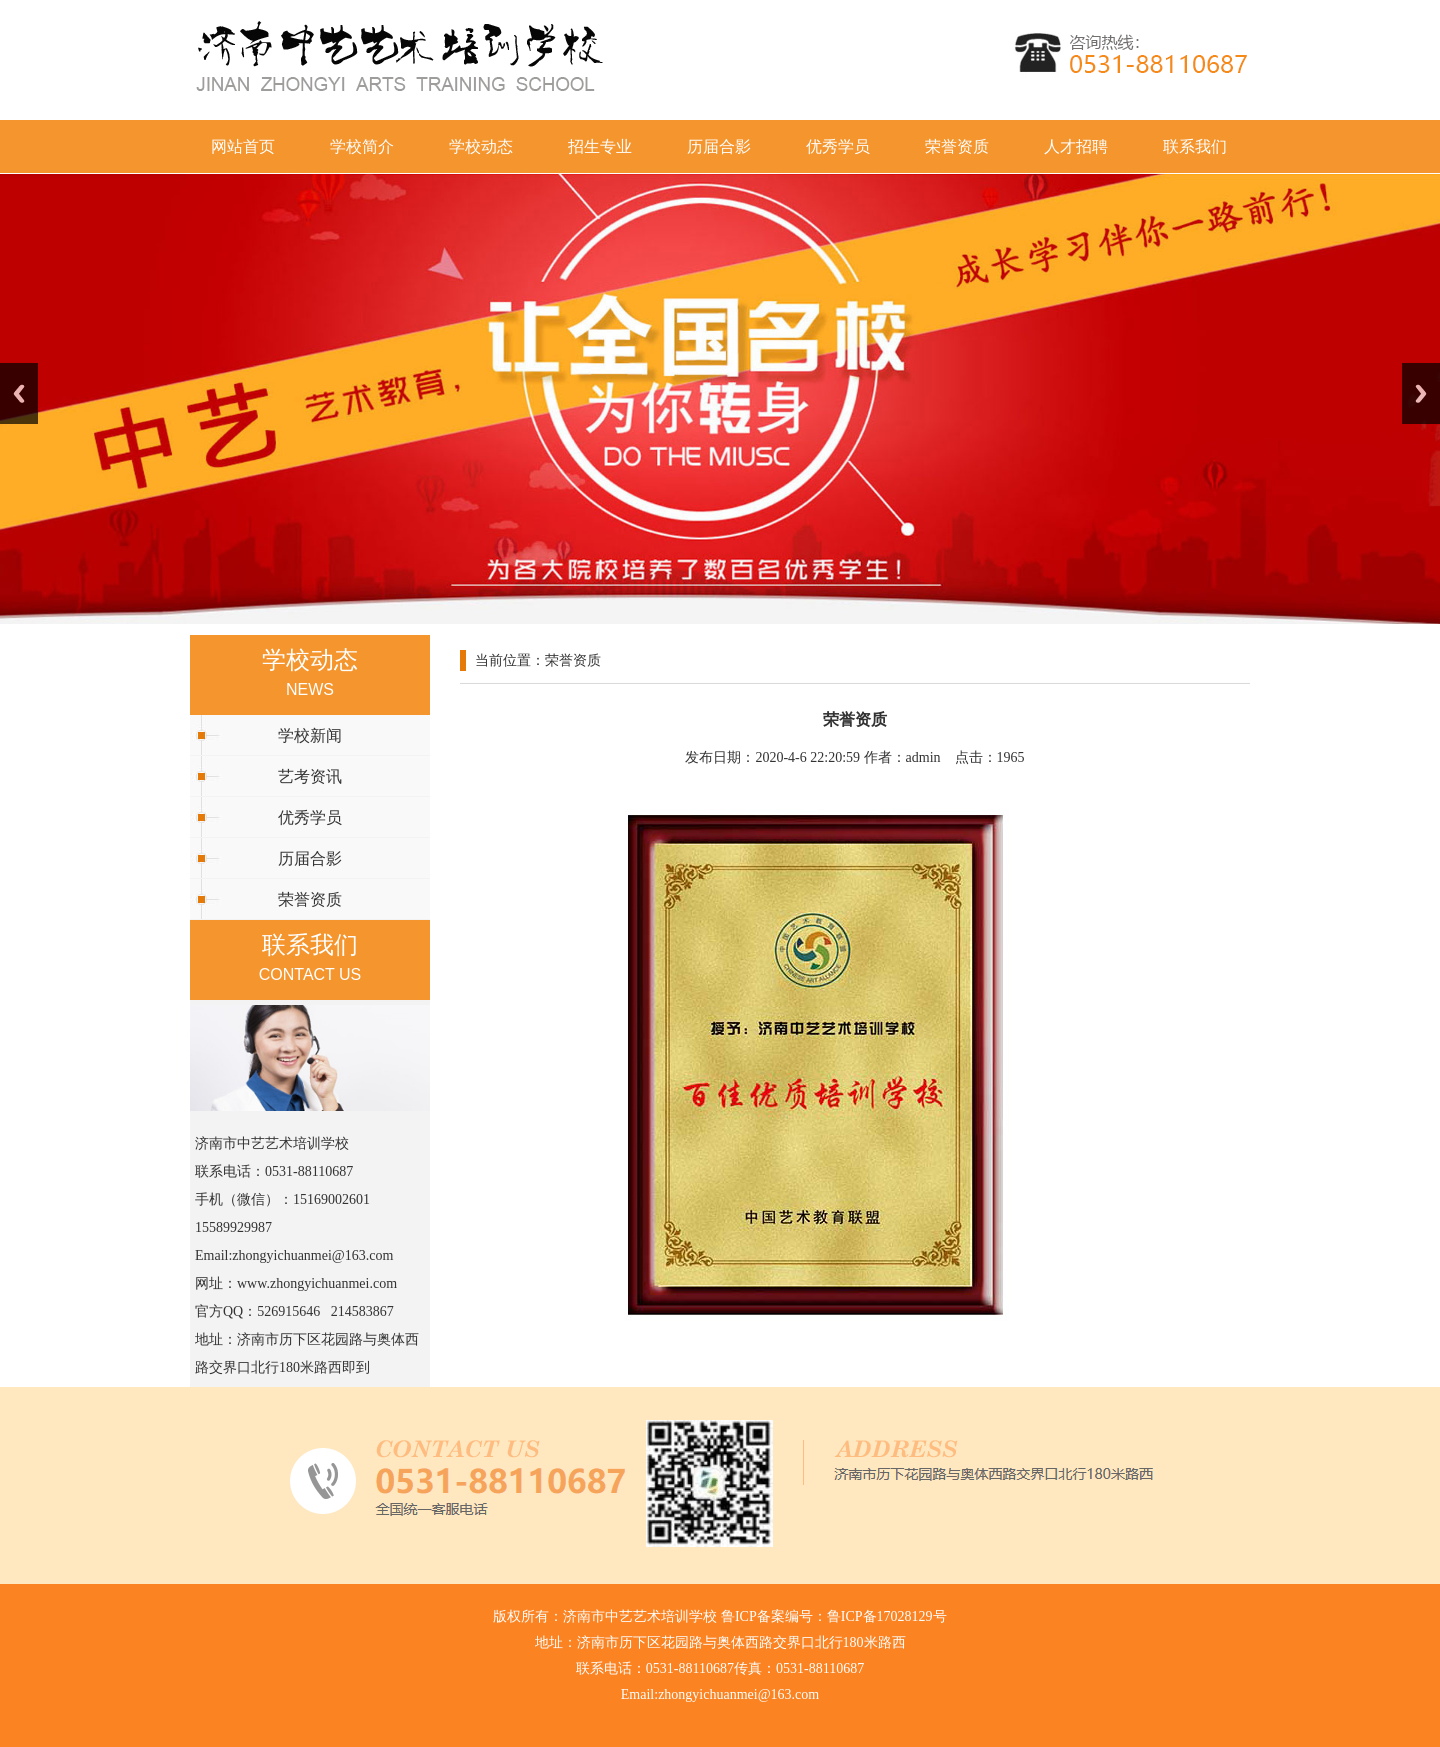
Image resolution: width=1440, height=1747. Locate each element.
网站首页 (243, 146)
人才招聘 (1076, 146)
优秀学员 (838, 146)
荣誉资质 (957, 146)
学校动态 (481, 146)
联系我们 (1195, 146)
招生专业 (600, 146)
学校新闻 (310, 735)
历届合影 (719, 146)
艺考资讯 (310, 776)
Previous (19, 393)
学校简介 (362, 146)
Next (1421, 393)
